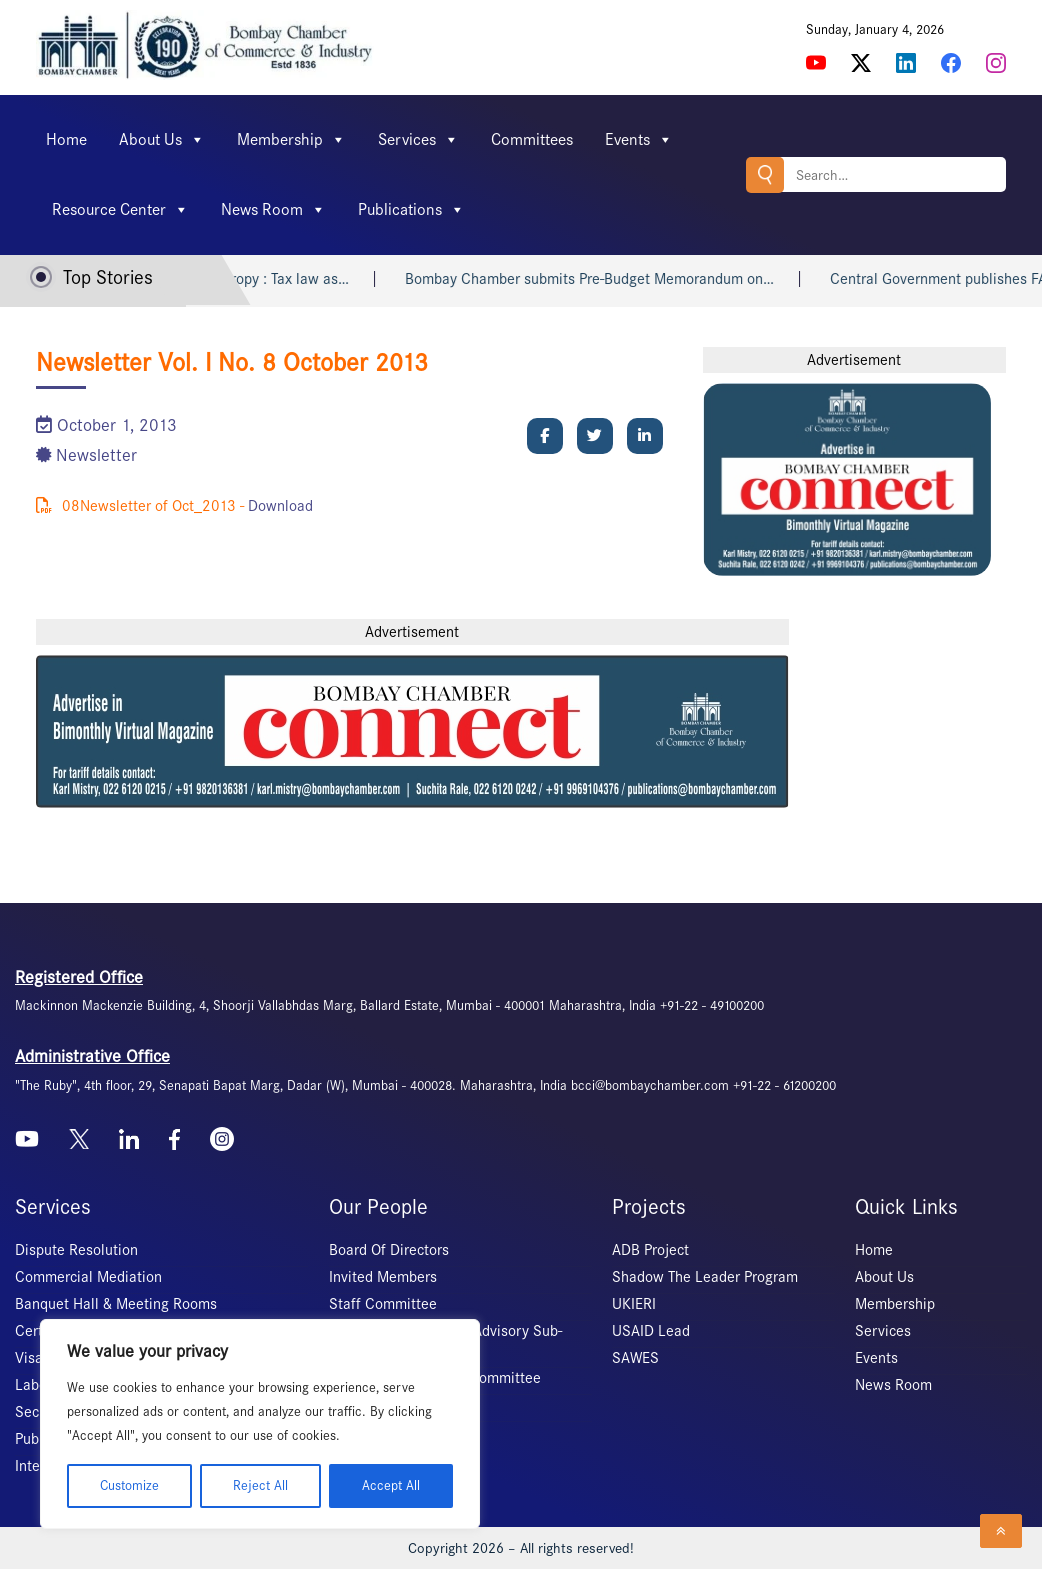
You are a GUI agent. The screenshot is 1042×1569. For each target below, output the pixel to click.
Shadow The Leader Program (705, 1277)
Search (765, 174)
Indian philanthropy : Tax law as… (266, 279)
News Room (273, 210)
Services (418, 140)
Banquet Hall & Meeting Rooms (116, 1304)
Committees (532, 139)
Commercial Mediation (88, 1277)
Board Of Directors (389, 1250)
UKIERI (634, 1304)
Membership (291, 140)
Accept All (391, 1485)
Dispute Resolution (76, 1250)
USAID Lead (651, 1331)
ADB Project (650, 1250)
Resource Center (120, 210)
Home (66, 139)
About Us (162, 140)
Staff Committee (383, 1304)
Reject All (260, 1485)
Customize (129, 1485)
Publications (411, 210)
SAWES (635, 1358)
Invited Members (383, 1277)
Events (639, 140)
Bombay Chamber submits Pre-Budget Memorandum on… (614, 279)
